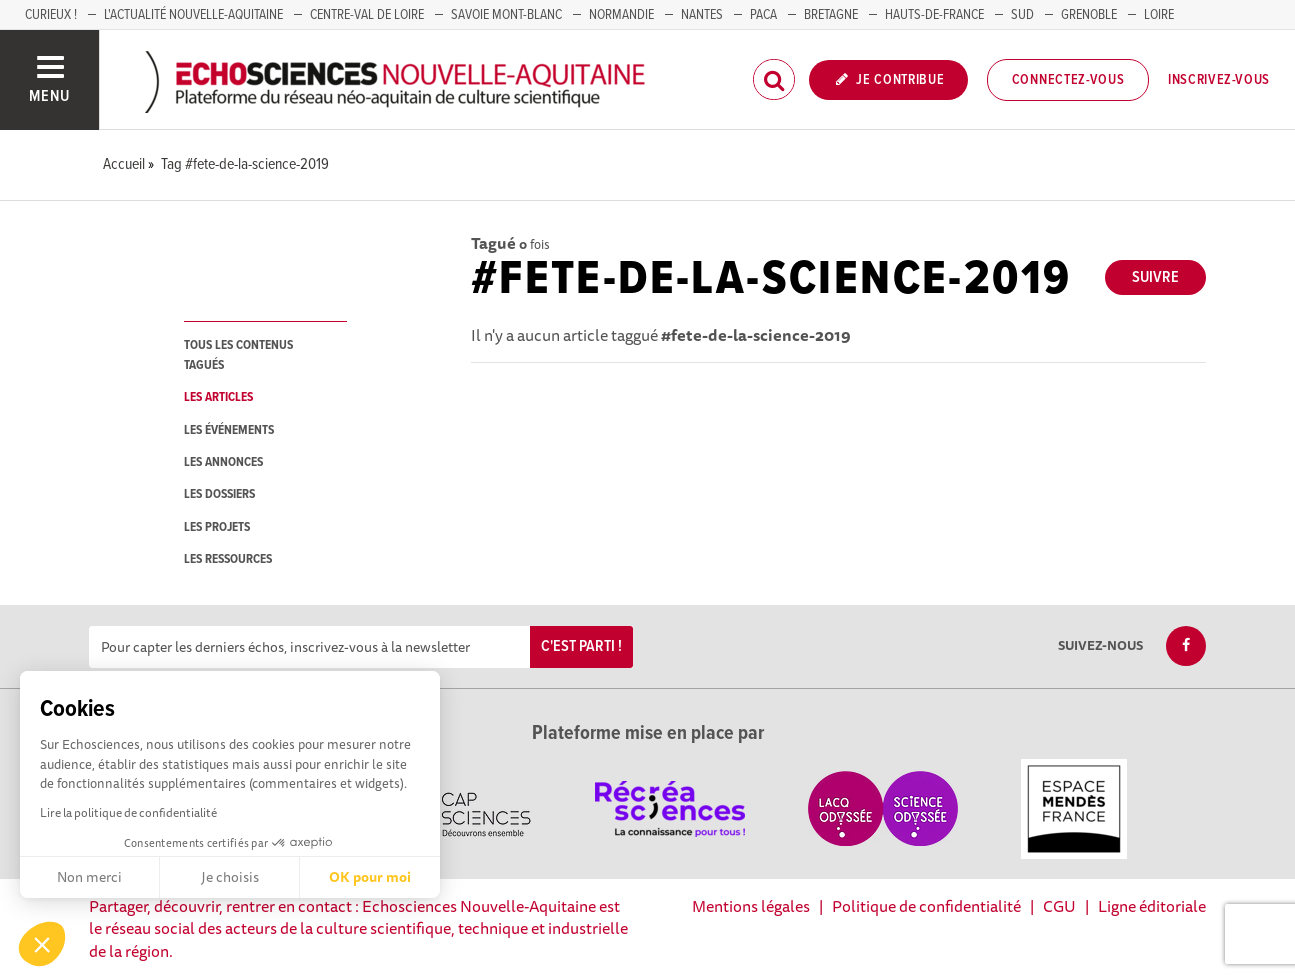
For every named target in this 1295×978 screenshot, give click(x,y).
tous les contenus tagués (238, 355)
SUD (1022, 15)
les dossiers (219, 494)
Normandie (621, 15)
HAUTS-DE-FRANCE (934, 15)
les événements (229, 430)
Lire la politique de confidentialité (128, 812)
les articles (218, 397)
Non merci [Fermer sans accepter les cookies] (89, 877)
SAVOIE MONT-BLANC (506, 15)
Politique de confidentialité (926, 906)
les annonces (223, 462)
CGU (1059, 906)
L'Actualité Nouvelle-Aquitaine (193, 15)
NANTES (702, 15)
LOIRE (1159, 15)
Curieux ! (51, 15)
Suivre (1155, 277)
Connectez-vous (1068, 80)
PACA (763, 15)
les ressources (228, 559)
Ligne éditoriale (1152, 906)
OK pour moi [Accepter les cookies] (370, 877)
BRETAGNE (831, 15)
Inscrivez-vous (1219, 80)
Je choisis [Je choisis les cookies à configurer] (230, 877)
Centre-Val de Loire (367, 15)
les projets (217, 527)
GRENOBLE (1089, 15)
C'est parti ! (581, 646)
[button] (42, 944)
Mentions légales (751, 906)
